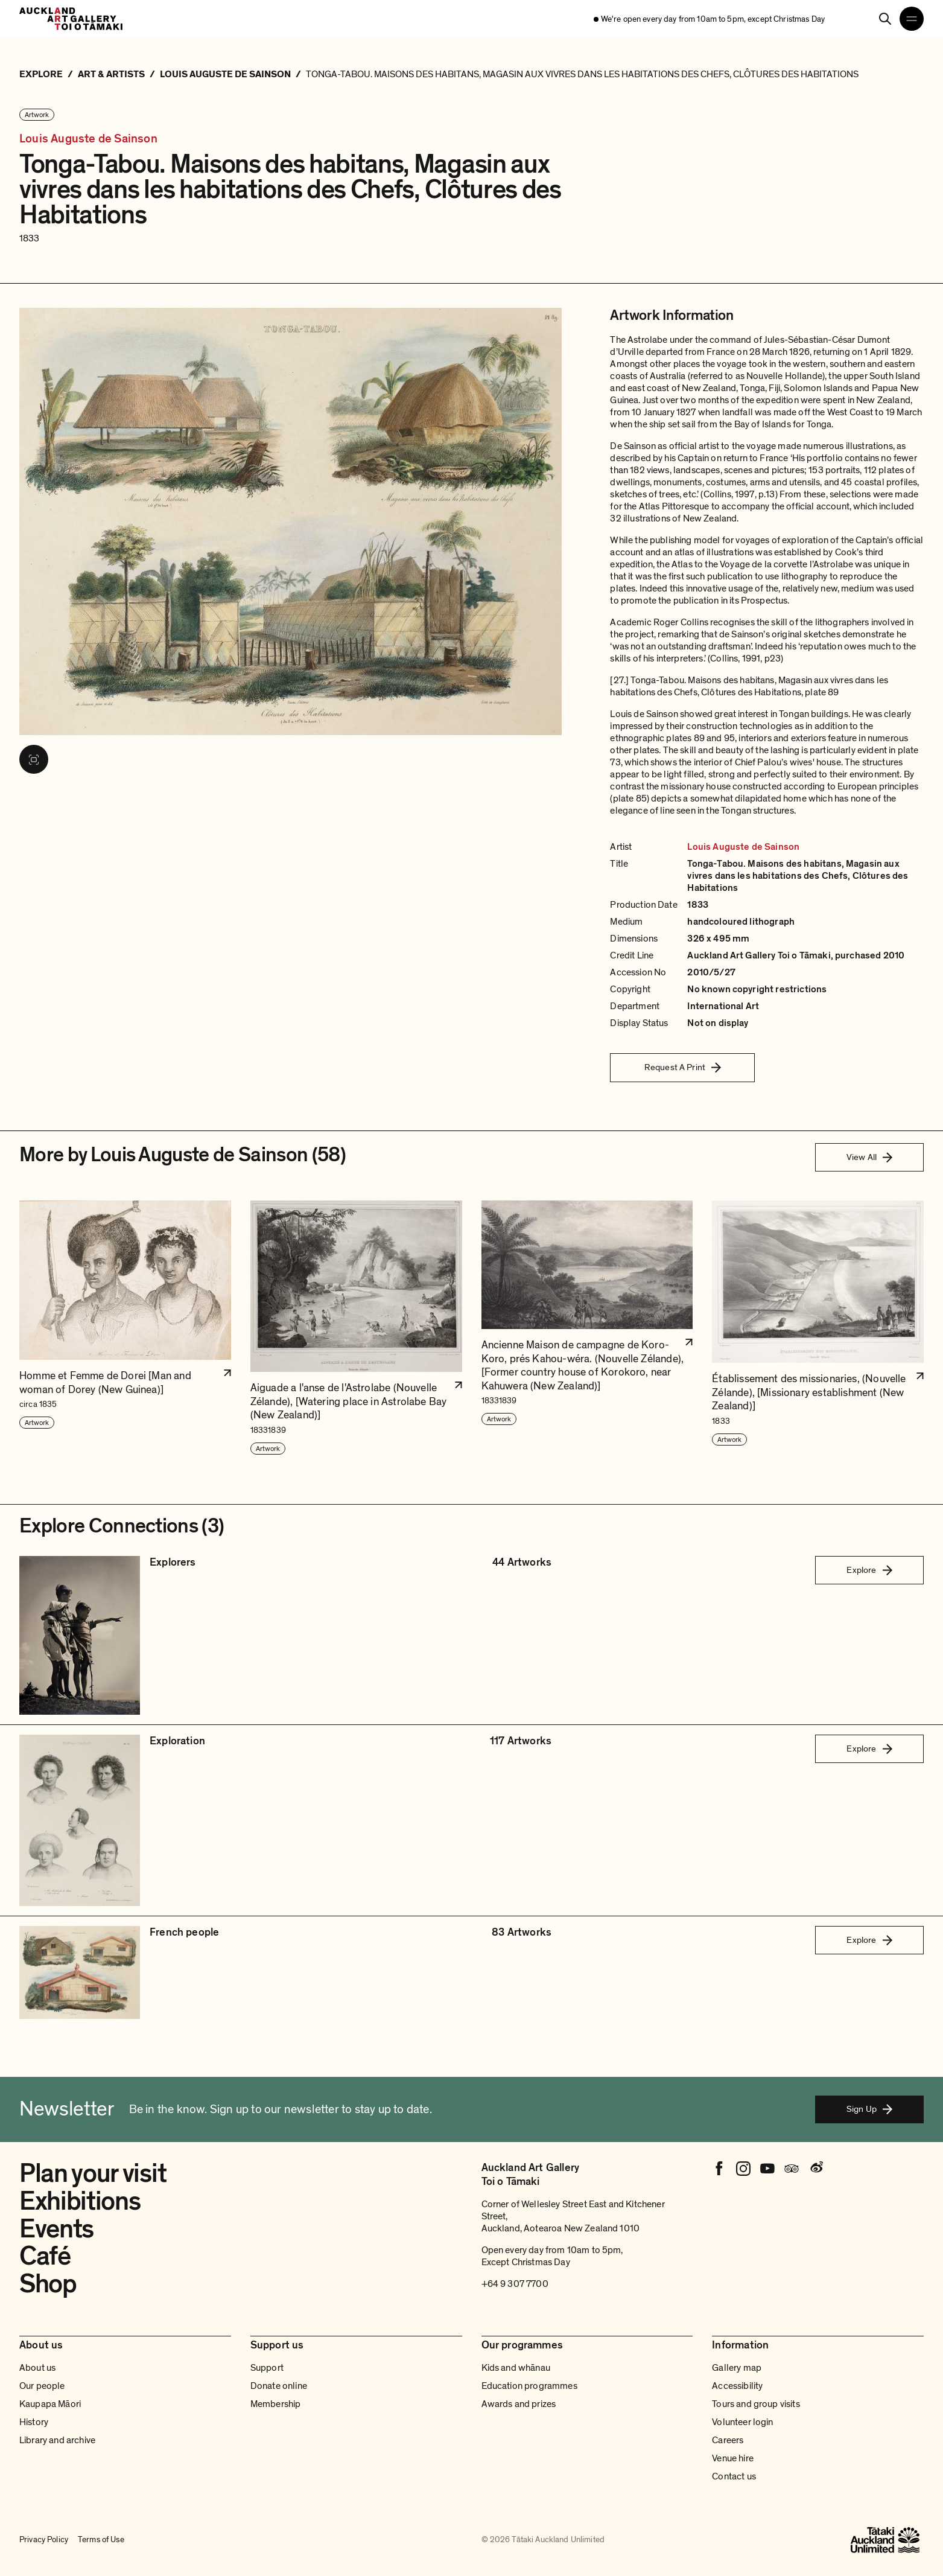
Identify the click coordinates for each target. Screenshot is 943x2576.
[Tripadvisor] (791, 2168)
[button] (125, 1328)
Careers (727, 2440)
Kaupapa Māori (50, 2404)
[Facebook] (719, 2168)
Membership (275, 2404)
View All (869, 1157)
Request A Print (682, 1067)
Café (45, 2256)
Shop (48, 2283)
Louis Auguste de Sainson (88, 139)
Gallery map (736, 2367)
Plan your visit (92, 2173)
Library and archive (57, 2440)
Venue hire (733, 2458)
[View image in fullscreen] (33, 759)
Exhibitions (79, 2201)
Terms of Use (101, 2539)
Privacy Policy (43, 2539)
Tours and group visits (756, 2404)
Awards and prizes (518, 2404)
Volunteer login (742, 2422)
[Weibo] (815, 2168)
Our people (42, 2386)
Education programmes (529, 2386)
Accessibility (737, 2386)
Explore (869, 1570)
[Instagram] (743, 2168)
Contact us (734, 2476)
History (33, 2422)
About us (37, 2367)
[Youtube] (767, 2168)
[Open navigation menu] (912, 19)
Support (267, 2367)
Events (56, 2228)
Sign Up (869, 2109)
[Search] (885, 19)
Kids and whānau (515, 2367)
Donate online (278, 2386)
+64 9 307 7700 (514, 2284)
